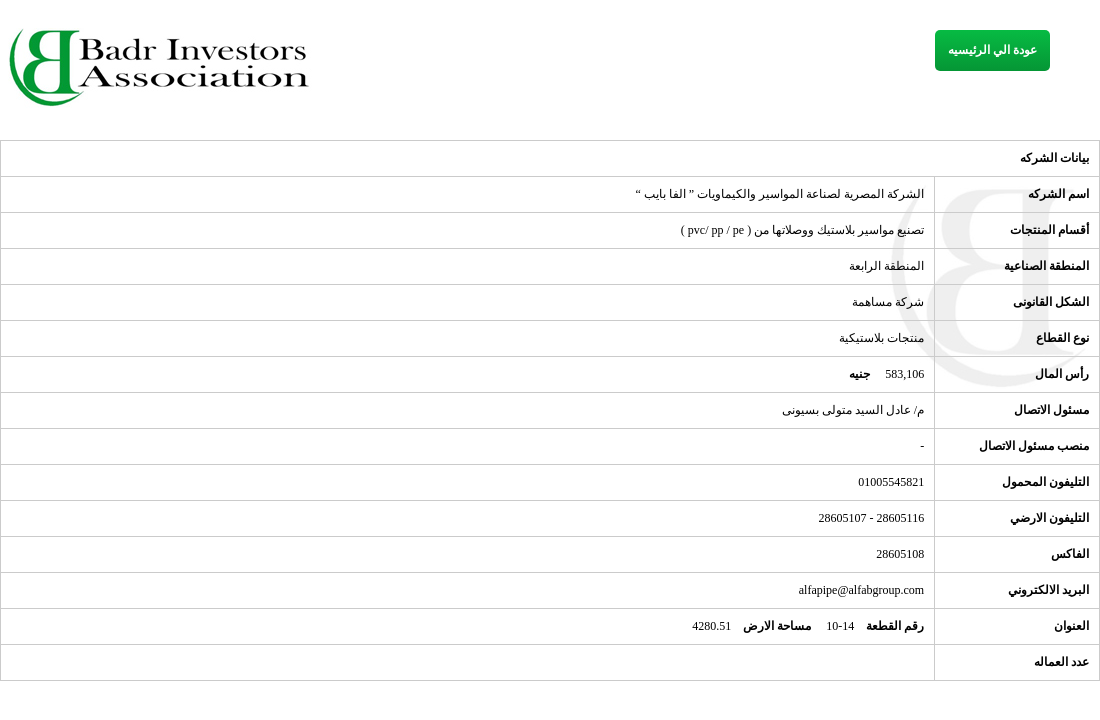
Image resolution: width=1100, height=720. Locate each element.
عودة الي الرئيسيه (992, 50)
